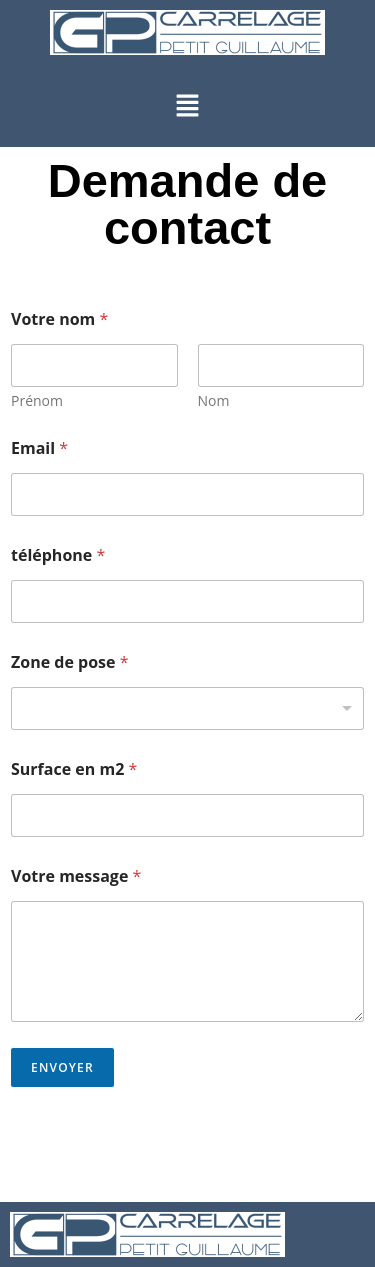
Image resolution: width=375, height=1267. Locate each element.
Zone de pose (69, 662)
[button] (187, 106)
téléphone (58, 555)
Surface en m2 (74, 769)
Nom (214, 400)
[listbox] (187, 708)
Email (39, 448)
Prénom (37, 400)
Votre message (76, 876)
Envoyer (62, 1067)
